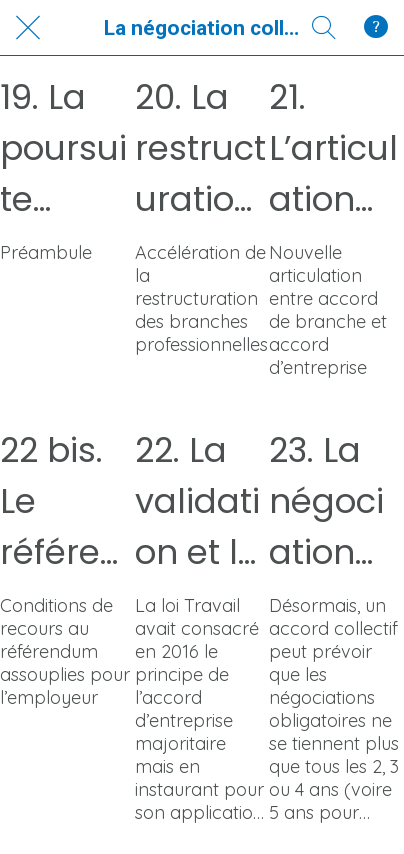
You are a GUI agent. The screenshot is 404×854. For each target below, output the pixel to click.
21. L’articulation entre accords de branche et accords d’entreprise (333, 149)
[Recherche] (324, 28)
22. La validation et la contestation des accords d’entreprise (198, 502)
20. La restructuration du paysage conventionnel (200, 149)
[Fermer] (28, 28)
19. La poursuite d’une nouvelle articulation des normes (67, 149)
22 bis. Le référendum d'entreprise (61, 502)
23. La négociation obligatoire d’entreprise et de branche (331, 502)
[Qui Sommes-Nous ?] (376, 28)
